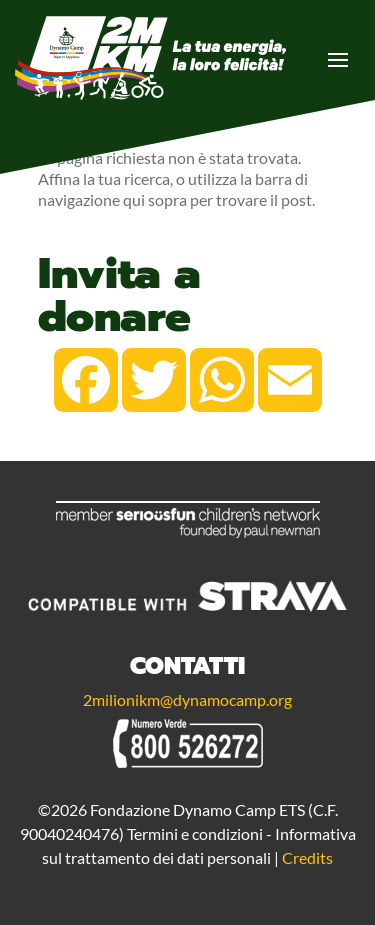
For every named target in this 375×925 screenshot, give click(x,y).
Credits (307, 857)
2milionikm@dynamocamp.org (187, 699)
